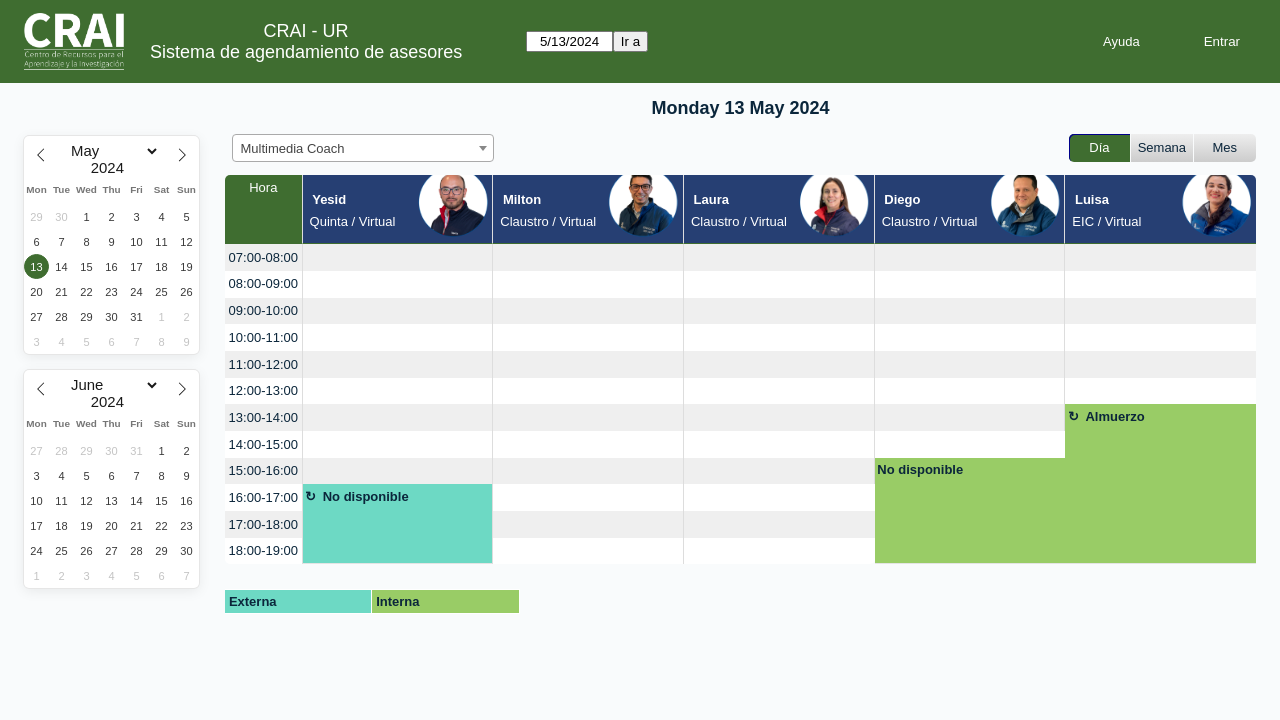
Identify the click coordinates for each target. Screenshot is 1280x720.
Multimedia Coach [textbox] (293, 148)
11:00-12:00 (263, 364)
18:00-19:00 (263, 550)
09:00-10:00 (263, 310)
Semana (1162, 147)
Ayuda (1121, 41)
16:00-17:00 (263, 497)
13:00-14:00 (263, 417)
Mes (1225, 147)
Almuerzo (1114, 416)
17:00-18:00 (263, 524)
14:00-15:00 (263, 444)
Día (1099, 147)
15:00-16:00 (263, 470)
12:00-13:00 (263, 390)
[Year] (112, 168)
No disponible (920, 469)
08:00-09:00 (263, 283)
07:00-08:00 (263, 257)
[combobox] (363, 148)
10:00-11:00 (263, 337)
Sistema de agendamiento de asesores (306, 52)
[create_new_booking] (398, 257)
